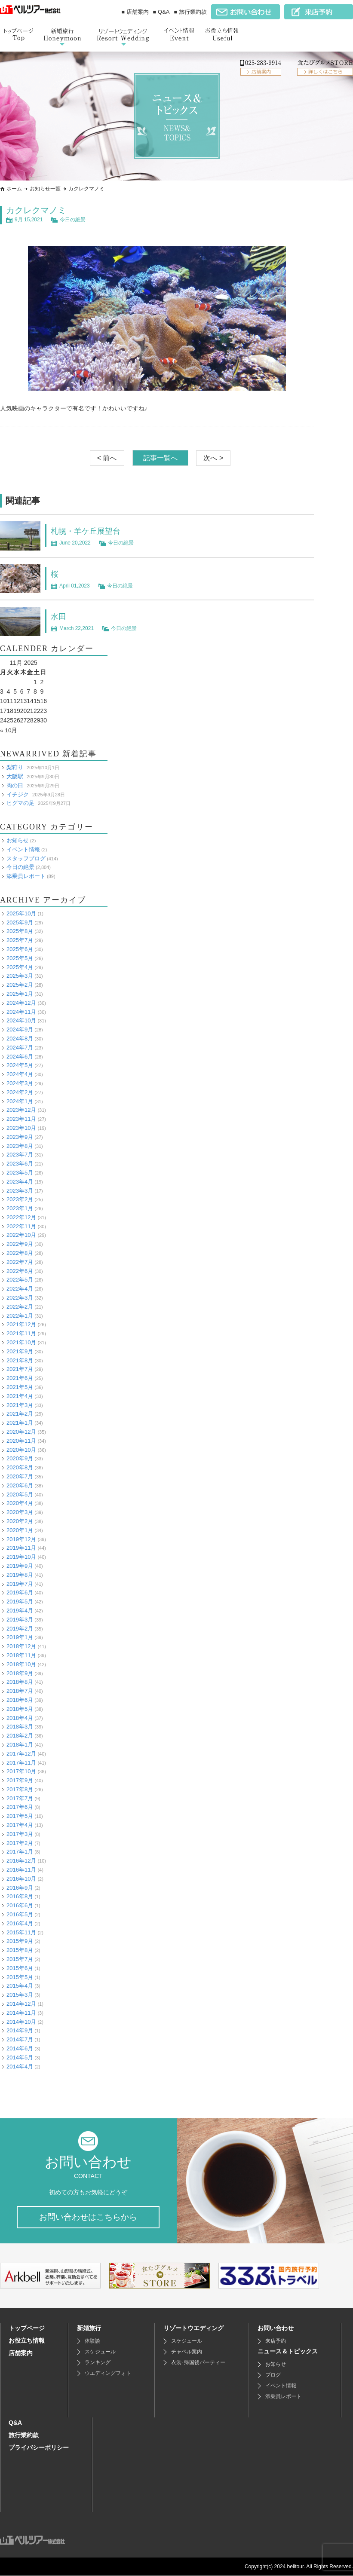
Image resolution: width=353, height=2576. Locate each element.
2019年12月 (21, 1539)
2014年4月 (19, 2066)
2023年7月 (19, 1154)
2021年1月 (19, 1423)
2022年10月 (21, 1235)
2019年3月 (19, 1619)
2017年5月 (19, 1816)
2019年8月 (19, 1574)
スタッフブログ (26, 858)
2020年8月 (19, 1467)
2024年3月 (19, 1083)
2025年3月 (19, 976)
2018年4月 (19, 1717)
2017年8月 (19, 1789)
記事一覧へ (160, 458)
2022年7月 (19, 1261)
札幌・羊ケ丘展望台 (89, 530)
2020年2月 (19, 1521)
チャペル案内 (186, 2352)
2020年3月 (19, 1512)
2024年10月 (21, 1020)
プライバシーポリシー (39, 2447)
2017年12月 (21, 1753)
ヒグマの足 (20, 803)
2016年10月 (21, 1878)
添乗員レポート (26, 876)
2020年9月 (19, 1458)
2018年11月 (21, 1655)
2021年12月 (21, 1324)
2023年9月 (19, 1136)
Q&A (15, 2423)
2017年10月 (21, 1771)
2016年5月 (19, 1914)
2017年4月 (19, 1825)
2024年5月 (19, 1065)
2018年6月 (19, 1700)
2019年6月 (19, 1592)
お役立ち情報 (27, 2340)
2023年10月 (21, 1128)
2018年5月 (19, 1708)
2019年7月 (19, 1583)
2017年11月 (21, 1762)
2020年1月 (19, 1530)
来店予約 (275, 2341)
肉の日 (14, 785)
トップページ (27, 2328)
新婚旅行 (89, 2328)
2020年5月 (19, 1494)
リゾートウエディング (193, 2328)
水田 (59, 616)
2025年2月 (19, 985)
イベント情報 (23, 849)
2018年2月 (19, 1735)
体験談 (92, 2341)
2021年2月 (19, 1413)
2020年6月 (19, 1485)
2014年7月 (19, 2039)
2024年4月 (19, 1074)
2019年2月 (19, 1628)
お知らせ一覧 (45, 189)
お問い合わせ (276, 2328)
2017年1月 (19, 1851)
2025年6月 (19, 949)
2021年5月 (19, 1387)
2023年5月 (19, 1172)
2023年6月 (19, 1163)
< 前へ (107, 458)
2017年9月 (19, 1780)
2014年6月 (19, 2048)
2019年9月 (19, 1566)
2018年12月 (21, 1646)
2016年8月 (19, 1896)
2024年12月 (21, 1002)
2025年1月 (19, 994)
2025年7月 (19, 940)
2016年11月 (21, 1869)
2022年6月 (19, 1270)
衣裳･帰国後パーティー (198, 2363)
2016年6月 (19, 1905)
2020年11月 (21, 1440)
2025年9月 (19, 922)
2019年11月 (21, 1548)
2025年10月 (21, 913)
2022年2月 (19, 1306)
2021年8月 (19, 1360)
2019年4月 (19, 1610)
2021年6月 (19, 1378)
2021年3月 (19, 1404)
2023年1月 (19, 1208)
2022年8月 (19, 1253)
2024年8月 (19, 1038)
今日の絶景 (73, 220)
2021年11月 (21, 1333)
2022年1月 (19, 1315)
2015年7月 (19, 1959)
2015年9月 (19, 1941)
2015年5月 (19, 1976)
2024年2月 (19, 1092)
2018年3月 (19, 1726)
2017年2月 (19, 1842)
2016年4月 (19, 1923)
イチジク (17, 794)
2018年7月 (19, 1691)
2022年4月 (19, 1288)
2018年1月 (19, 1744)
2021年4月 (19, 1395)
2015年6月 (19, 1967)
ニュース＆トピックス (288, 2351)
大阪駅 (14, 776)
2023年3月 (19, 1190)
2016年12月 (21, 1860)
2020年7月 (19, 1476)
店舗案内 (21, 2353)
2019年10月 (21, 1557)
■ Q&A (161, 12)
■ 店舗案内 (134, 12)
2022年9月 (19, 1244)
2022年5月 (19, 1279)
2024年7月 (19, 1047)
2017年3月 (19, 1833)
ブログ (273, 2375)
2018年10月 (21, 1664)
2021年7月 (19, 1369)
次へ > (213, 458)
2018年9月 (19, 1673)
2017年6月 (19, 1807)
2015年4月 (19, 1985)
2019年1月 (19, 1637)
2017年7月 (19, 1798)
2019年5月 (19, 1601)
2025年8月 (19, 931)
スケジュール (100, 2352)
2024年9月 (19, 1029)
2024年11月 (21, 1011)
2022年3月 (19, 1297)
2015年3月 (19, 1995)
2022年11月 (21, 1226)
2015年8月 (19, 1950)
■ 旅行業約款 (190, 12)
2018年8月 (19, 1682)
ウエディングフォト (108, 2374)
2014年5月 (19, 2057)
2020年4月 (19, 1503)
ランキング (98, 2363)
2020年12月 (21, 1432)
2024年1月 (19, 1101)
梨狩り (14, 767)
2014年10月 (21, 2021)
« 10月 (9, 730)
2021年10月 (21, 1342)
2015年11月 (21, 1932)
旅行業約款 (24, 2435)
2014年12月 (21, 2004)
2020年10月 (21, 1449)
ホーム (14, 189)
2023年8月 (19, 1145)
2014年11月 (21, 2012)
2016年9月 (19, 1887)
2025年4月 (19, 967)
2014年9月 (19, 2030)
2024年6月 (19, 1056)
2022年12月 (21, 1217)
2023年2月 (19, 1199)
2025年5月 (19, 958)
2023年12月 (21, 1110)
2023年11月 (21, 1119)
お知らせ (17, 840)
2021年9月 (19, 1351)
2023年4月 (19, 1181)
